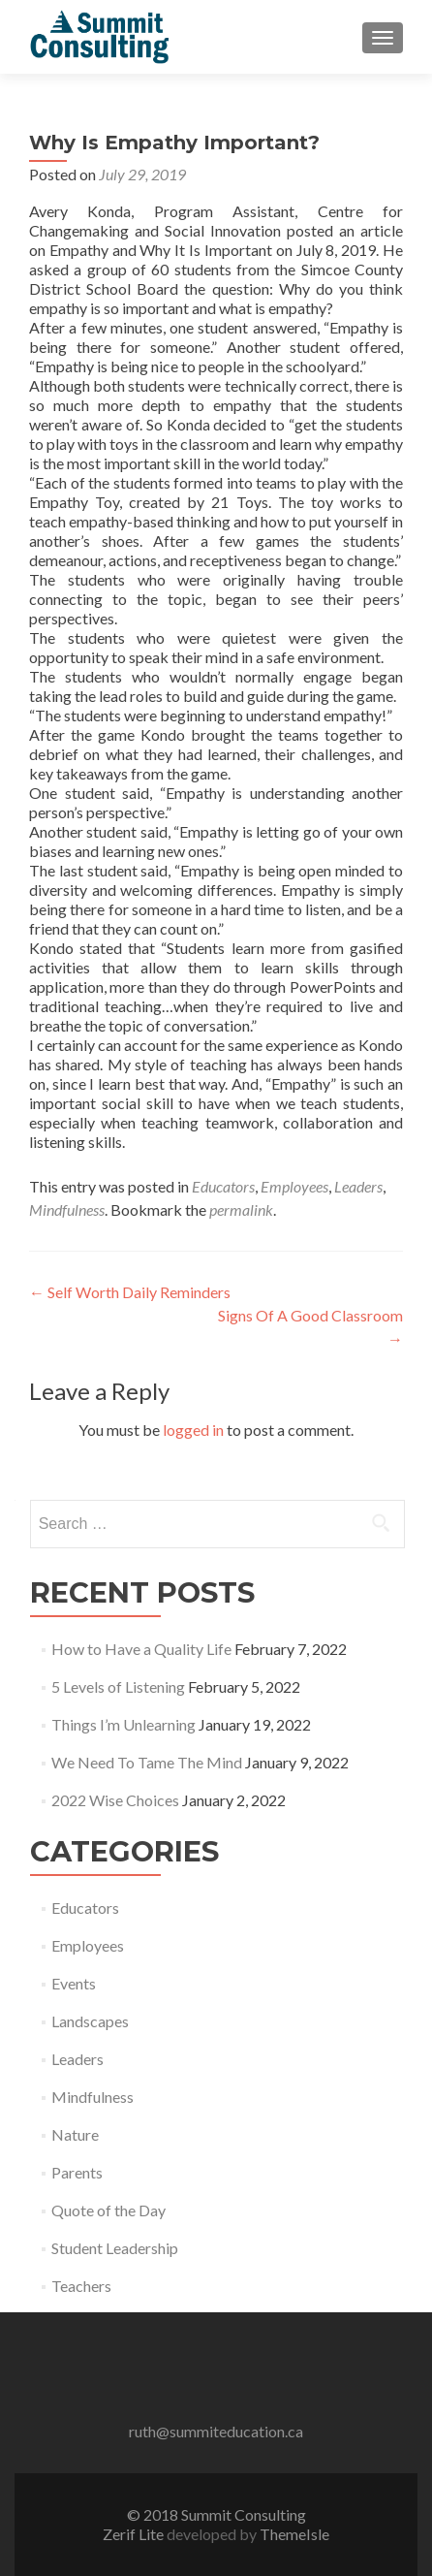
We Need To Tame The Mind (146, 1762)
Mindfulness (67, 1209)
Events (73, 1983)
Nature (75, 2134)
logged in (193, 1429)
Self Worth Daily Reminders (130, 1292)
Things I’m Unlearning (123, 1724)
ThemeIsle (294, 2534)
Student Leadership (114, 2248)
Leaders (358, 1186)
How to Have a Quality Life (141, 1648)
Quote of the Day (108, 2210)
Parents (77, 2172)
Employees (294, 1186)
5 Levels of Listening (118, 1686)
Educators (223, 1186)
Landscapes (90, 2021)
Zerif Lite (135, 2534)
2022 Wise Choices (115, 1800)
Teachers (81, 2285)
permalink (241, 1209)
